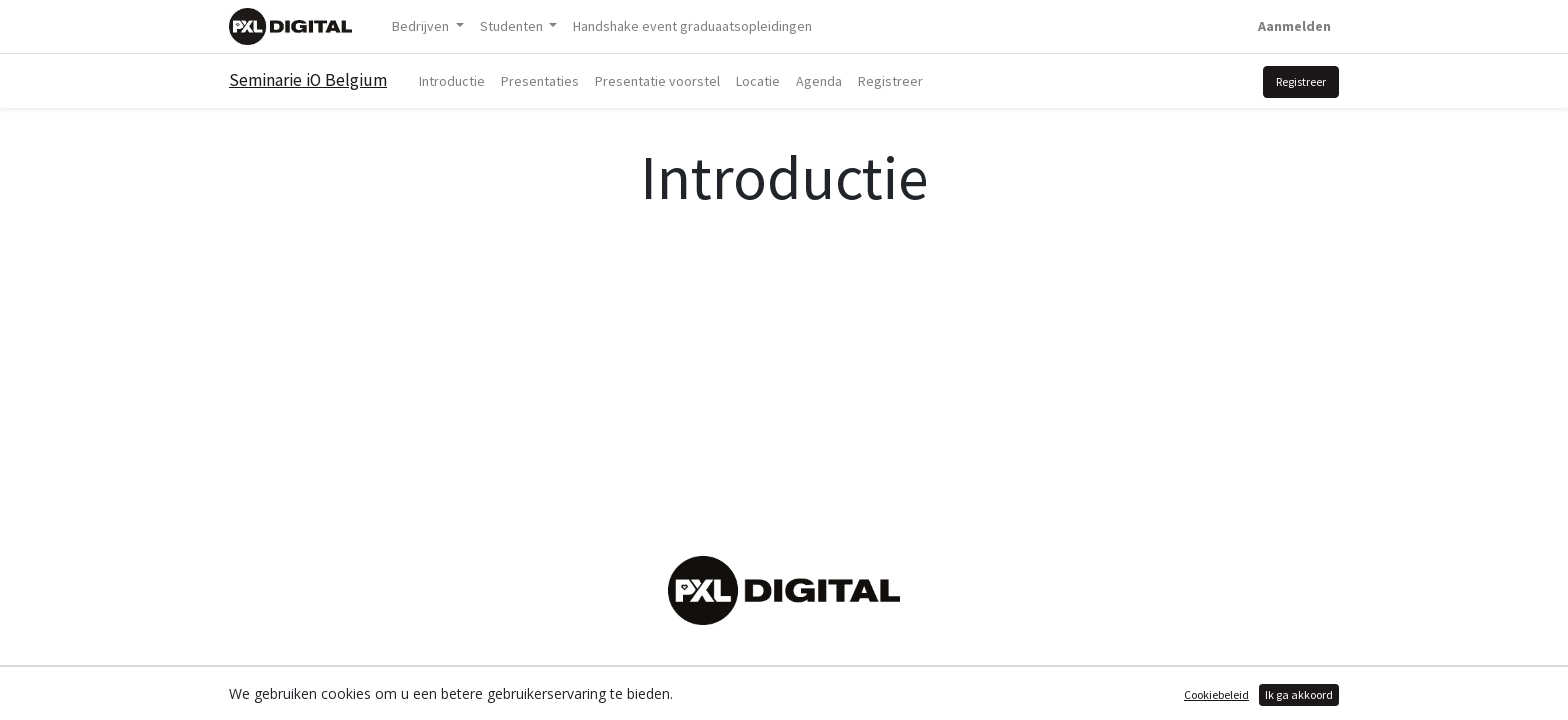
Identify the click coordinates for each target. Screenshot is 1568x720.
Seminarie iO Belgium (308, 80)
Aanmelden (1294, 26)
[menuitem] (692, 26)
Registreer (1301, 81)
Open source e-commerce (1254, 692)
